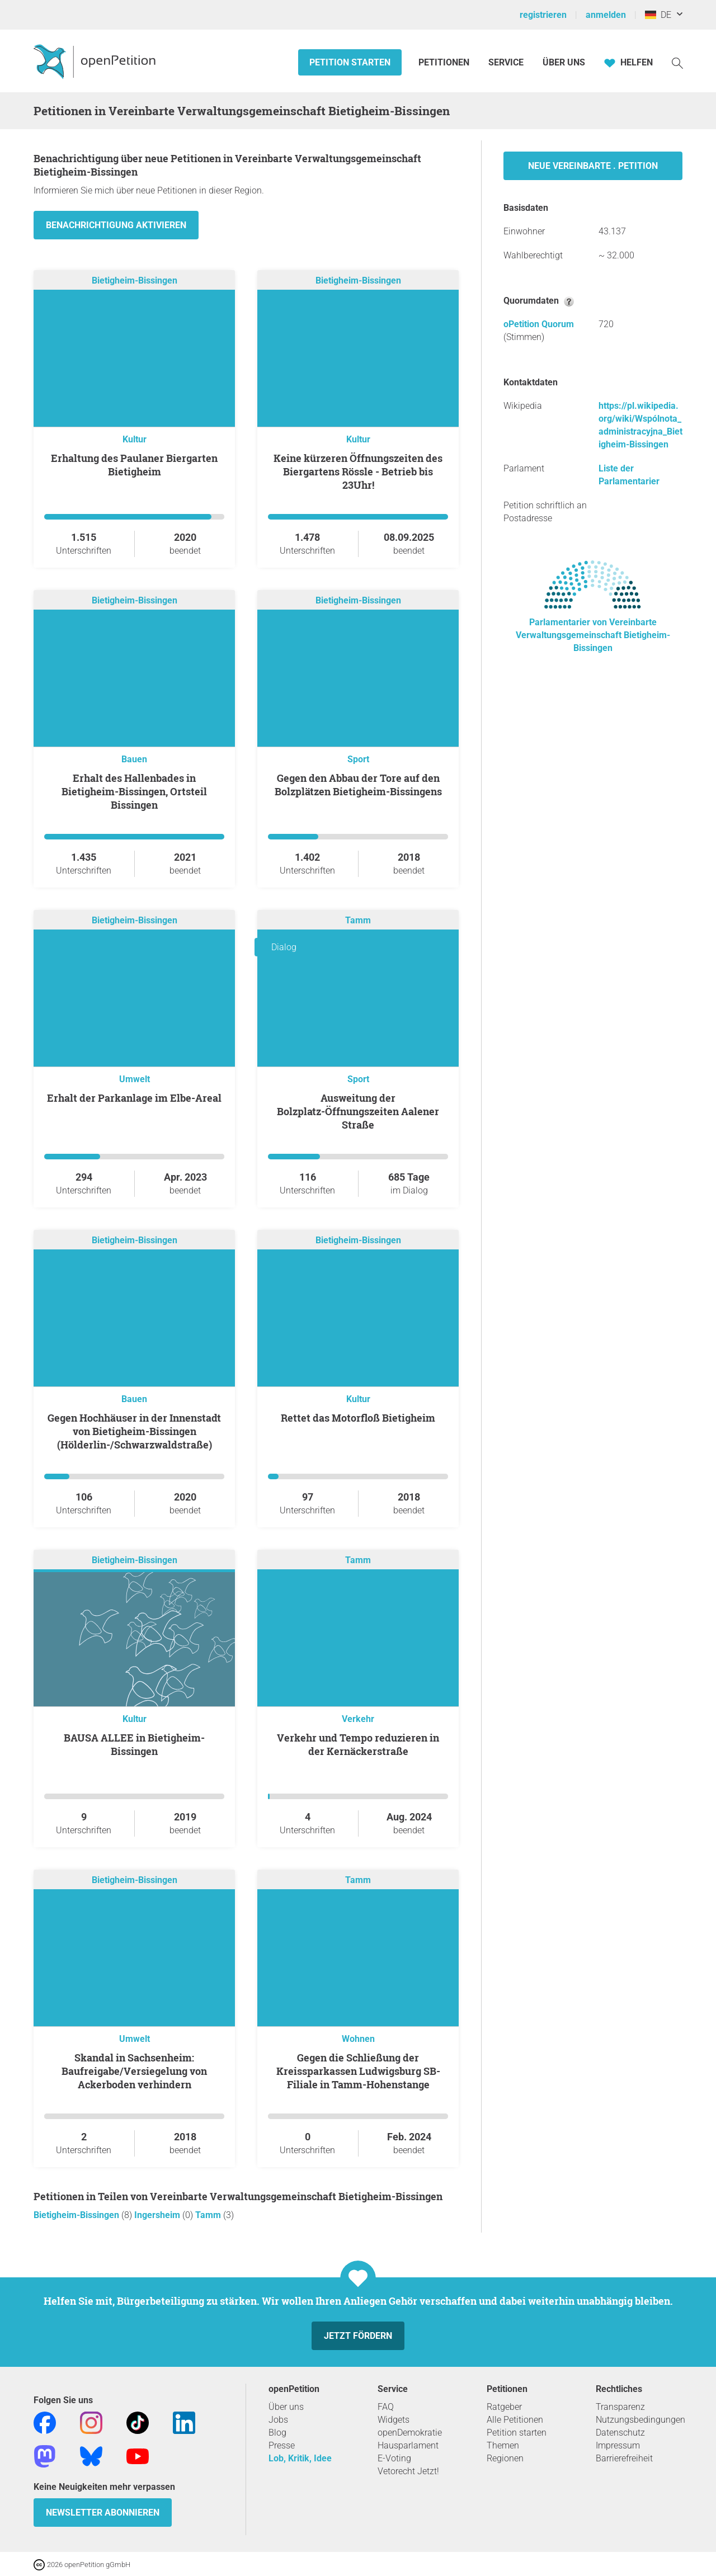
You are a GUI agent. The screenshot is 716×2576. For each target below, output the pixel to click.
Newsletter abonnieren (102, 2512)
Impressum (618, 2445)
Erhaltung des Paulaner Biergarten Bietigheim (134, 464)
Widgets (393, 2419)
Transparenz (620, 2407)
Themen (503, 2445)
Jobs (278, 2419)
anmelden (606, 15)
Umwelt (134, 1079)
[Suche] (677, 62)
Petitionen (445, 62)
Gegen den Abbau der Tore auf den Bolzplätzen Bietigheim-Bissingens (358, 784)
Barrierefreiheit (624, 2458)
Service (506, 62)
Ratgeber (504, 2407)
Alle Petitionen (515, 2419)
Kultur (135, 439)
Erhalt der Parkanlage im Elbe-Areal (134, 1098)
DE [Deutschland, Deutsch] (658, 15)
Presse (281, 2445)
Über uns (286, 2407)
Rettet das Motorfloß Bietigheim (358, 1417)
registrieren (543, 15)
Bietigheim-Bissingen (134, 280)
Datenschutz (620, 2432)
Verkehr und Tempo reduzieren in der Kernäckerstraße (358, 1744)
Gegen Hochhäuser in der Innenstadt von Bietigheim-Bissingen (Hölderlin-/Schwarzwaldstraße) (134, 1431)
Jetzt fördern (358, 2335)
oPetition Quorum (538, 324)
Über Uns (564, 62)
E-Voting (394, 2458)
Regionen (505, 2458)
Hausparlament (408, 2445)
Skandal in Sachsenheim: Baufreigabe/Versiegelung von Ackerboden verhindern (134, 2071)
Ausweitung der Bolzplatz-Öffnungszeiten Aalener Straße (358, 1111)
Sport (358, 759)
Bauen (134, 759)
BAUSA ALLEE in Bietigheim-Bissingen (134, 1744)
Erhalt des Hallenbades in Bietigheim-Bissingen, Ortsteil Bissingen (134, 791)
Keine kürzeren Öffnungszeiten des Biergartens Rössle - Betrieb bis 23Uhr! (358, 471)
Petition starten (349, 62)
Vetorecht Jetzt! (408, 2471)
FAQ (386, 2407)
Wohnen (358, 2039)
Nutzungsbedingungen (640, 2419)
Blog (277, 2432)
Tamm (358, 920)
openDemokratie (410, 2432)
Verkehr (358, 1719)
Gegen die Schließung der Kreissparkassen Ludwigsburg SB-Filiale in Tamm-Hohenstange (358, 2071)
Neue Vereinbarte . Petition (593, 166)
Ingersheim (158, 2215)
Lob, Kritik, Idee (300, 2458)
